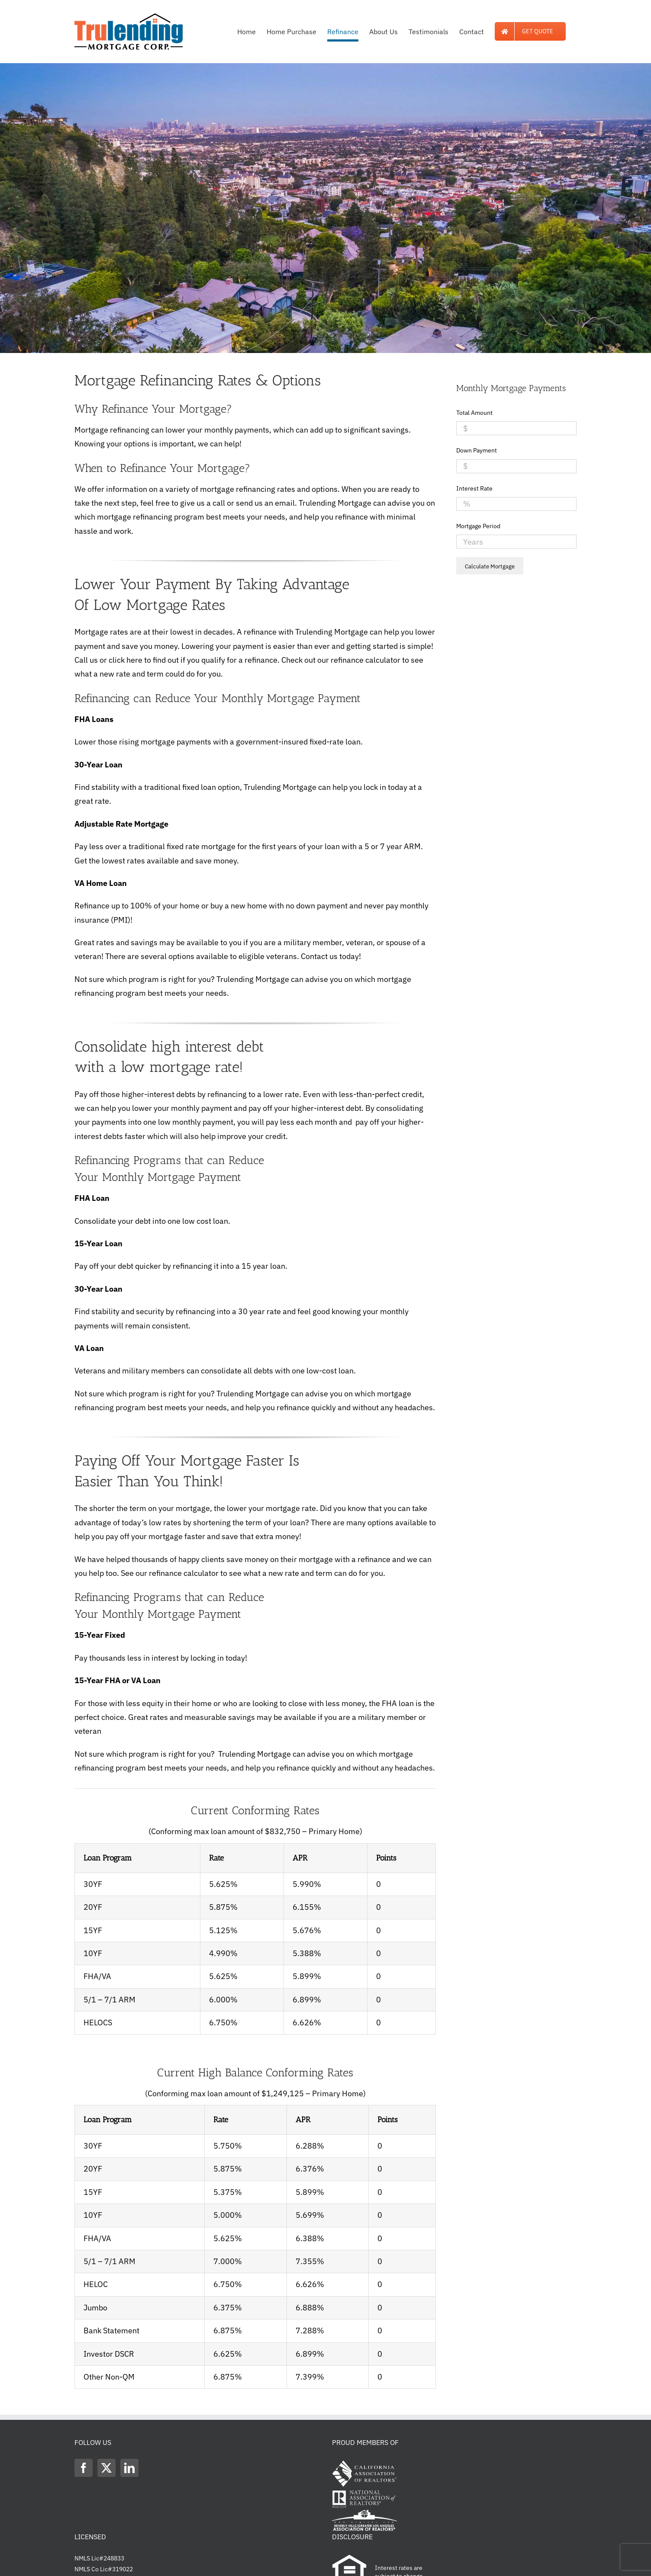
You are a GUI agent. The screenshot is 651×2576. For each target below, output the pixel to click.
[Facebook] (83, 2468)
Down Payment (476, 450)
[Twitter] (106, 2468)
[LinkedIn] (129, 2468)
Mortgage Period (478, 526)
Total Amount (474, 413)
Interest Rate (474, 488)
